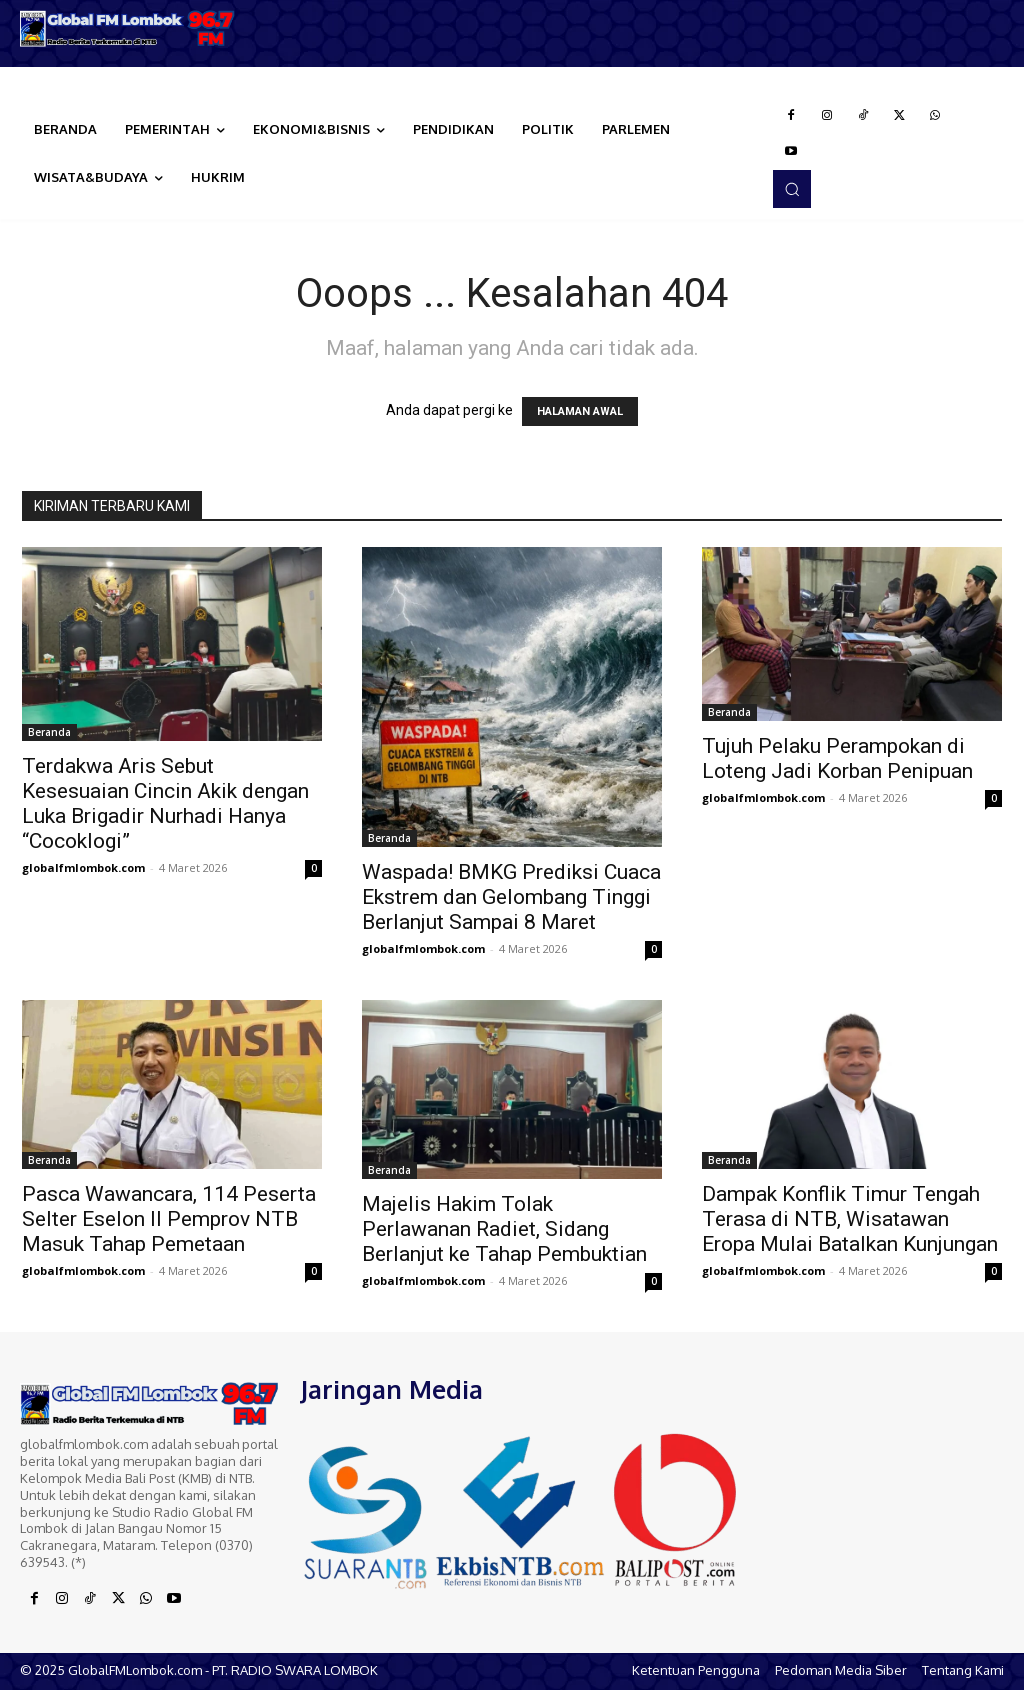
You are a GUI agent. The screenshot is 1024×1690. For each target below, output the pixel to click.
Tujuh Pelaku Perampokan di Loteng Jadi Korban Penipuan (837, 758)
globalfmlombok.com (83, 867)
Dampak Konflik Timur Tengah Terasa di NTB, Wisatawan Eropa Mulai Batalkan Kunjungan (850, 1219)
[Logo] (128, 28)
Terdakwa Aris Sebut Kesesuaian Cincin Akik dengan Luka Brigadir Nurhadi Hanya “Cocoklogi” (165, 803)
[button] (792, 189)
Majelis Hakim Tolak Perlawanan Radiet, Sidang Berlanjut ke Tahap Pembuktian (504, 1229)
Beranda (49, 732)
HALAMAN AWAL (580, 411)
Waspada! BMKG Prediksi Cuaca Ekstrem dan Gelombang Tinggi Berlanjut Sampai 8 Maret (511, 897)
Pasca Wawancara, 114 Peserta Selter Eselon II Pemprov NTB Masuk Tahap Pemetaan (169, 1219)
